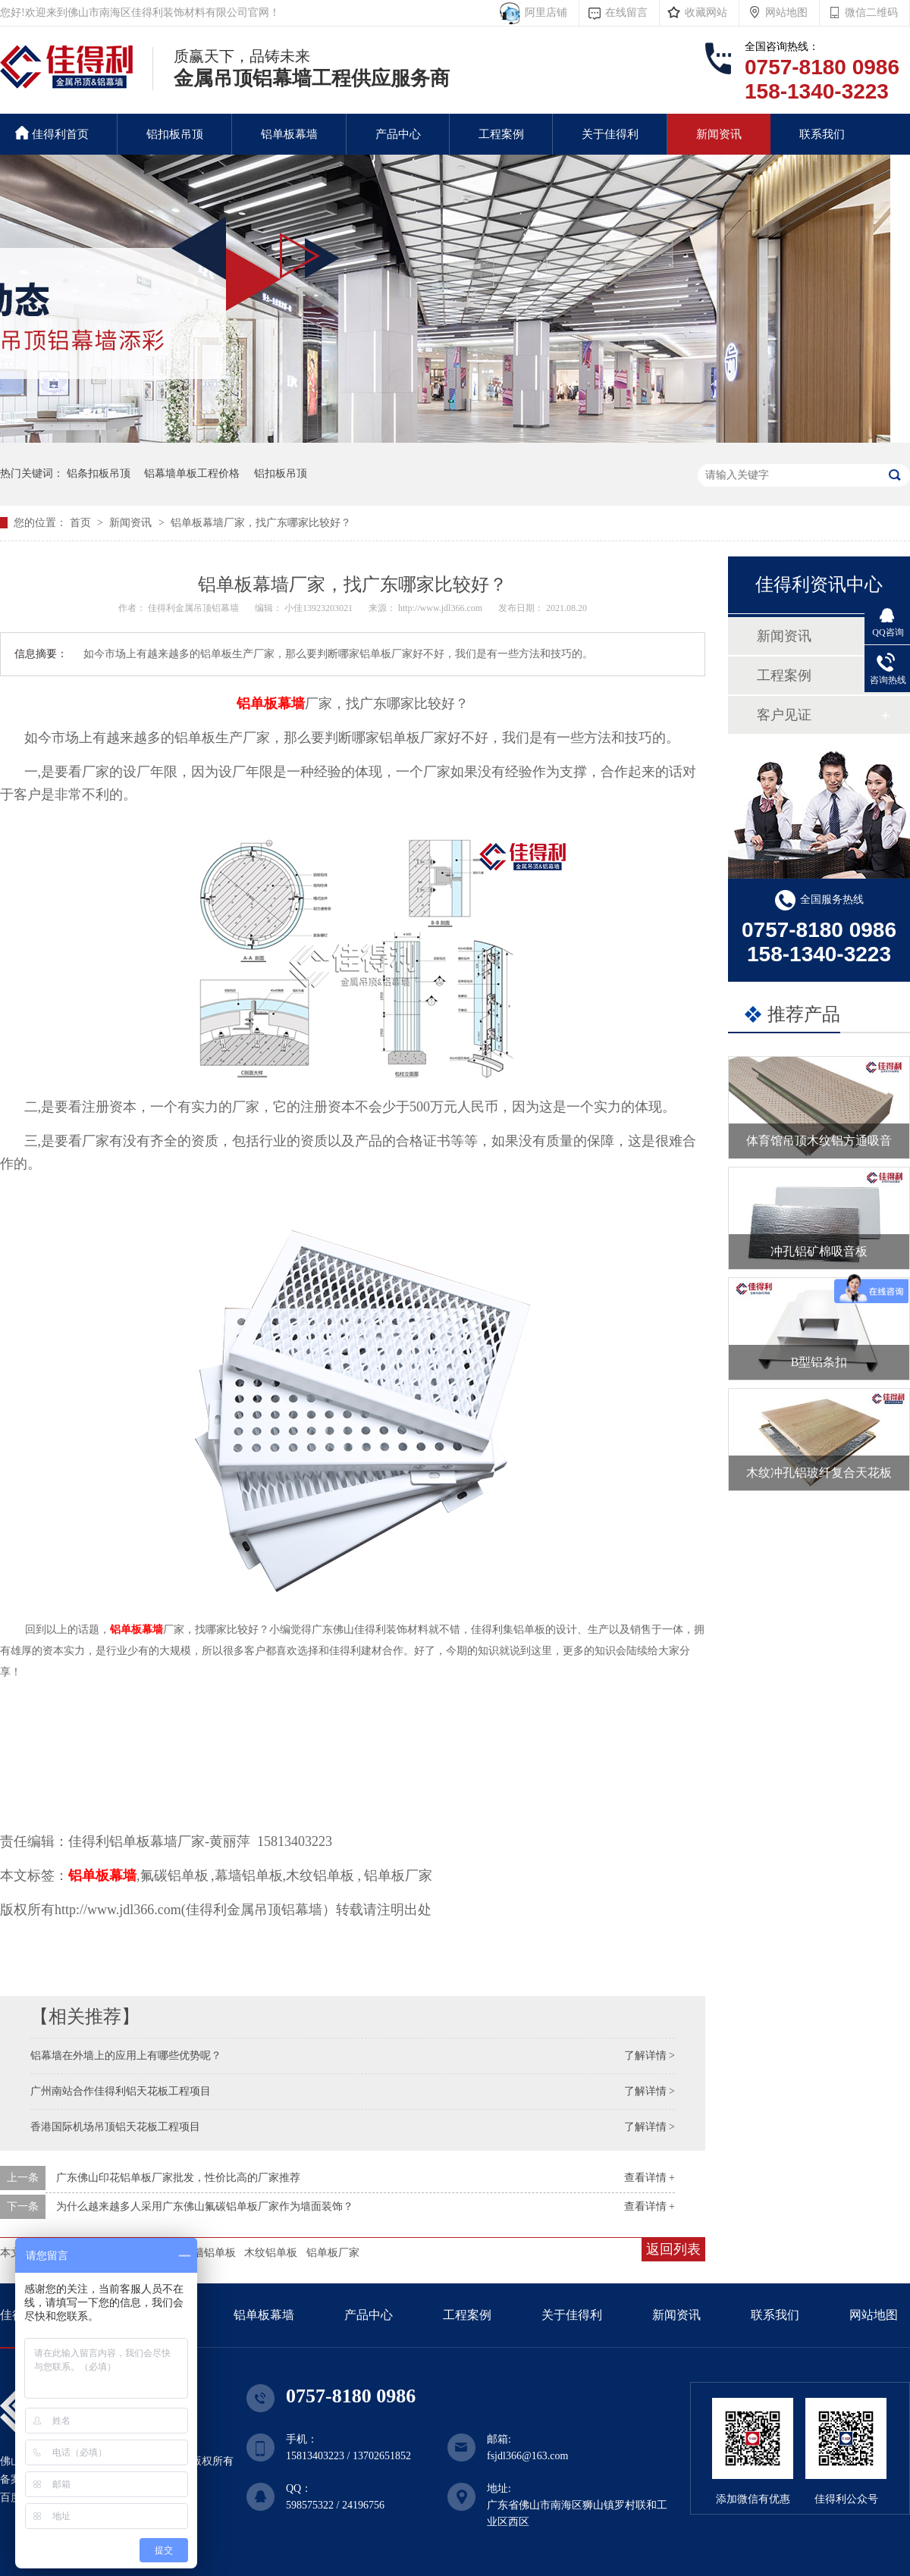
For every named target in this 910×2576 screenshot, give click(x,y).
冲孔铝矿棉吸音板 (819, 1251)
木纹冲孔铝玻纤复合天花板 (819, 1472)
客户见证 (784, 714)
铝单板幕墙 (289, 134)
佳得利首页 (52, 133)
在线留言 (626, 12)
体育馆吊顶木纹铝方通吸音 (819, 1140)
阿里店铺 (543, 12)
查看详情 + (649, 2177)
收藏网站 (706, 12)
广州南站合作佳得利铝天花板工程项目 (120, 2091)
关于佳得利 (610, 134)
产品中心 (398, 134)
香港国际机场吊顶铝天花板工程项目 (115, 2127)
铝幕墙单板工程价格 (192, 473)
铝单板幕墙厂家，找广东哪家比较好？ (261, 522)
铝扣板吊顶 (174, 134)
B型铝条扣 (819, 1361)
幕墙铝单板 (209, 2252)
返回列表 (673, 2249)
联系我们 (822, 134)
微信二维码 (871, 12)
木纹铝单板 (270, 2252)
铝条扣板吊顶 (98, 473)
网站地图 (786, 12)
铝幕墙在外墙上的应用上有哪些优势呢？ (125, 2055)
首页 (82, 522)
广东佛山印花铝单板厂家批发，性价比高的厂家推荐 (178, 2177)
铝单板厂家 (332, 2252)
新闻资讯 (719, 134)
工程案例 (501, 134)
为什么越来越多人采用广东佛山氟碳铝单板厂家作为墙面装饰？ (204, 2206)
